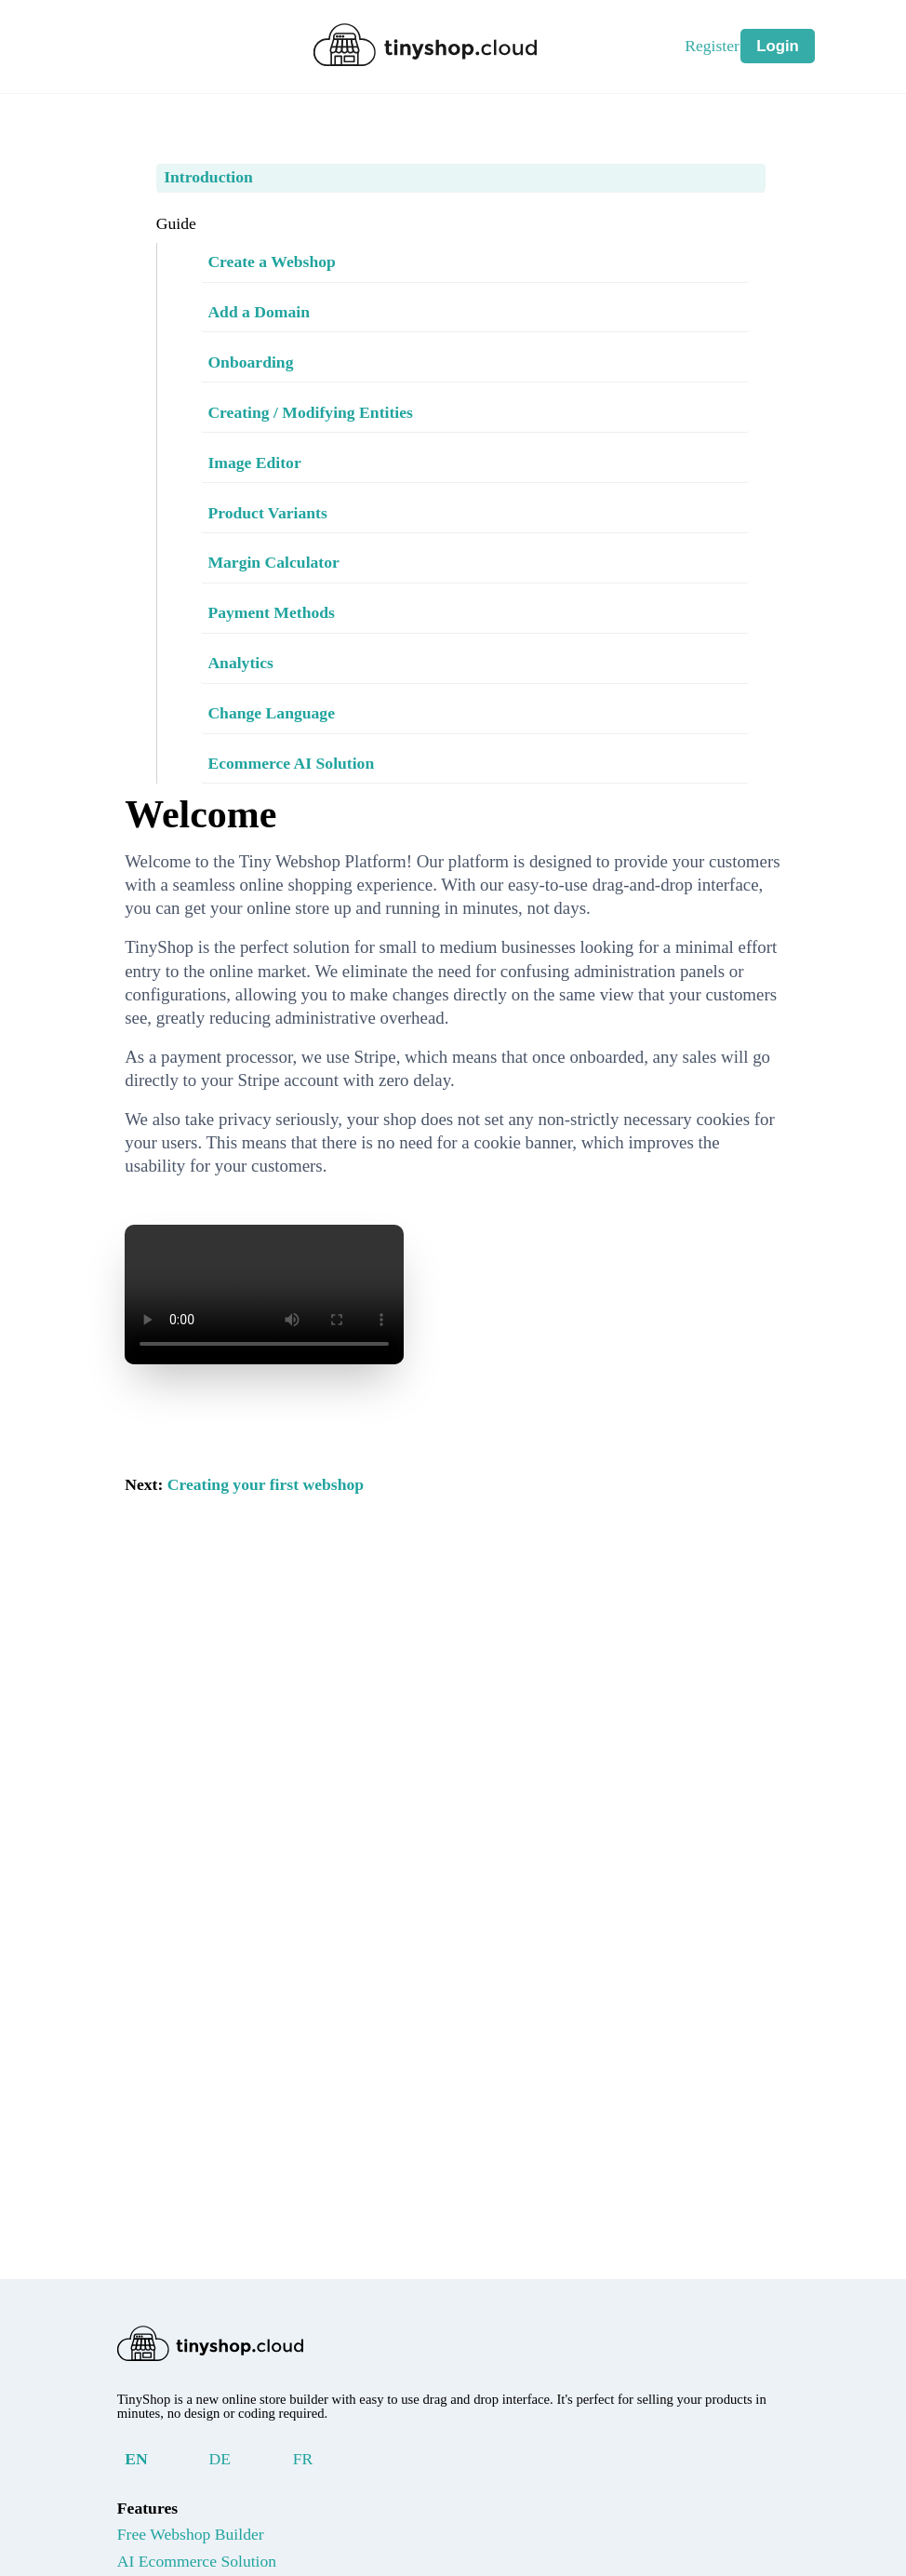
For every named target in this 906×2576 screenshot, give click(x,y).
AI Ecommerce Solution (215, 2562)
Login (777, 45)
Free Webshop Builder (210, 2535)
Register (719, 46)
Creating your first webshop (287, 1554)
